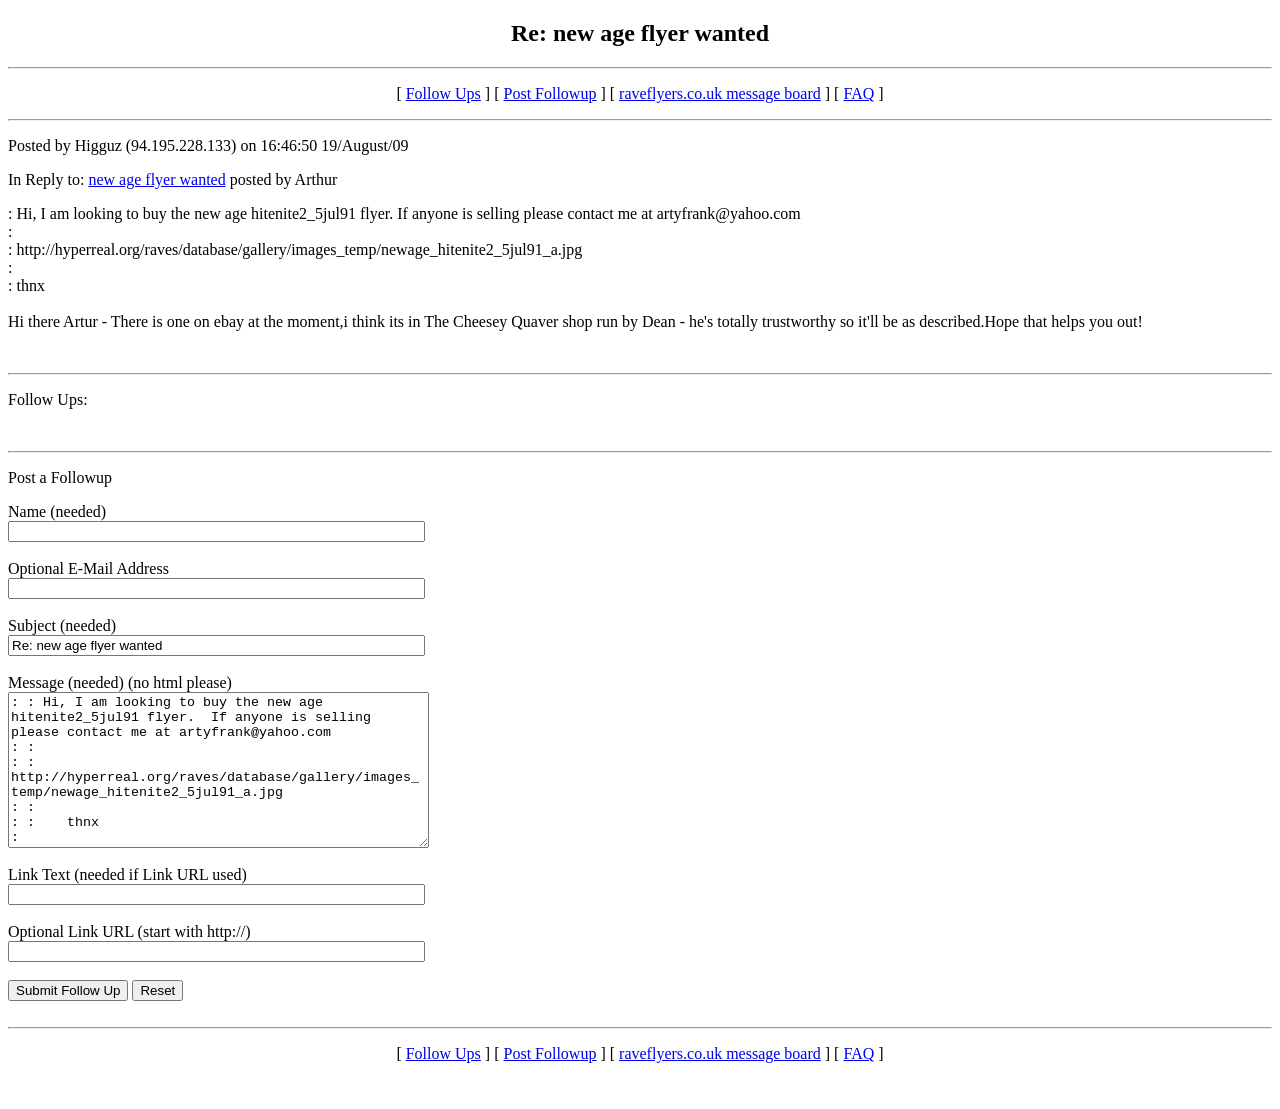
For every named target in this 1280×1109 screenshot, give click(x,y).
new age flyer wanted (156, 179)
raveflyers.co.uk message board (720, 93)
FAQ (858, 93)
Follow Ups (443, 93)
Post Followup (550, 93)
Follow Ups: (48, 399)
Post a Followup (60, 477)
